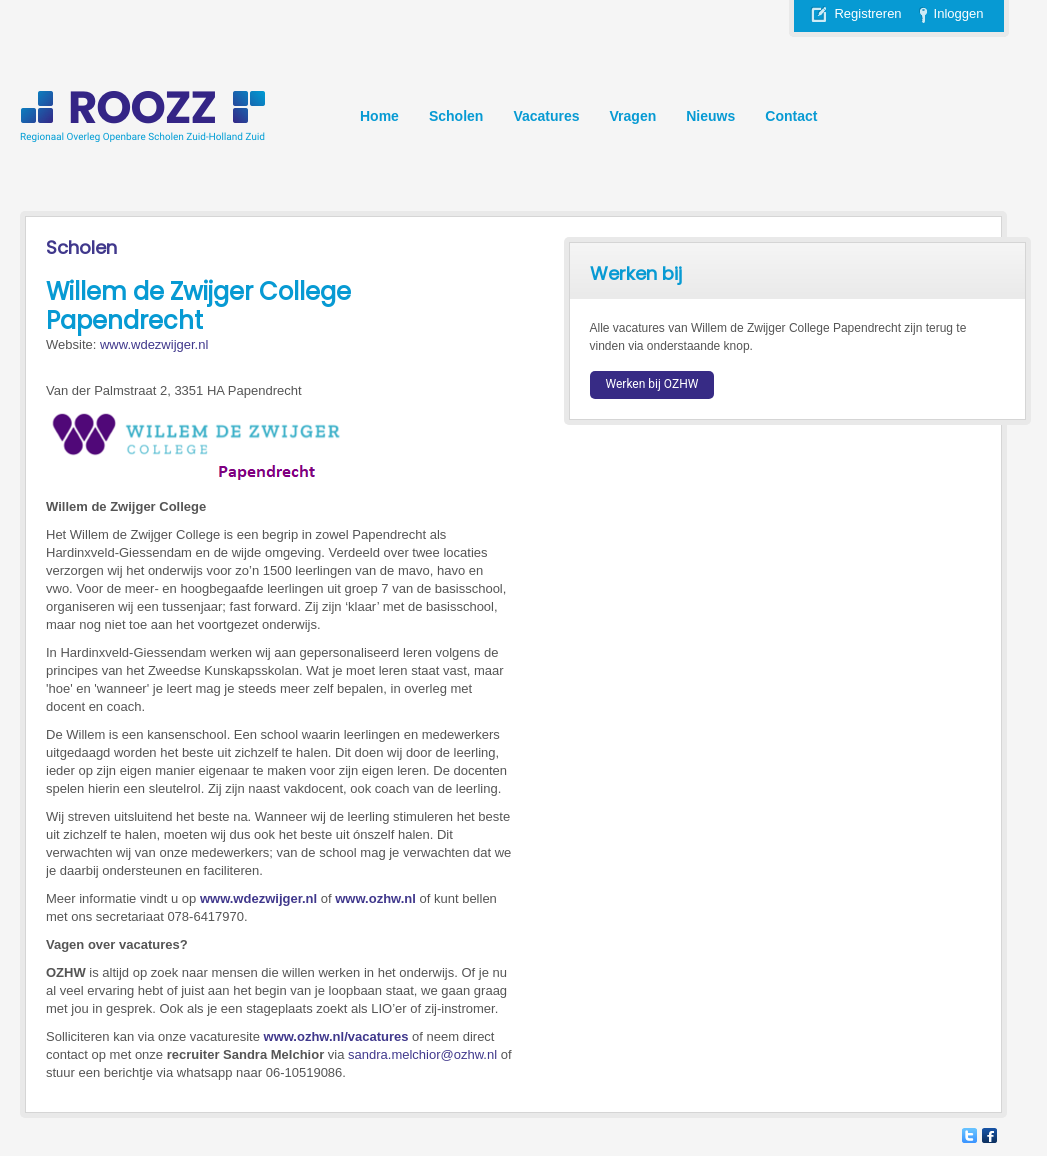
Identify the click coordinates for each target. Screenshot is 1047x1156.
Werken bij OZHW (652, 384)
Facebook (989, 1135)
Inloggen (959, 13)
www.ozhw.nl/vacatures (336, 1036)
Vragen (633, 116)
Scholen (456, 116)
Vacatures (546, 116)
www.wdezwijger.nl (154, 344)
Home (379, 116)
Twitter (969, 1135)
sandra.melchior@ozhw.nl (422, 1054)
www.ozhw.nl (375, 898)
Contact (791, 116)
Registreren (867, 13)
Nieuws (710, 116)
